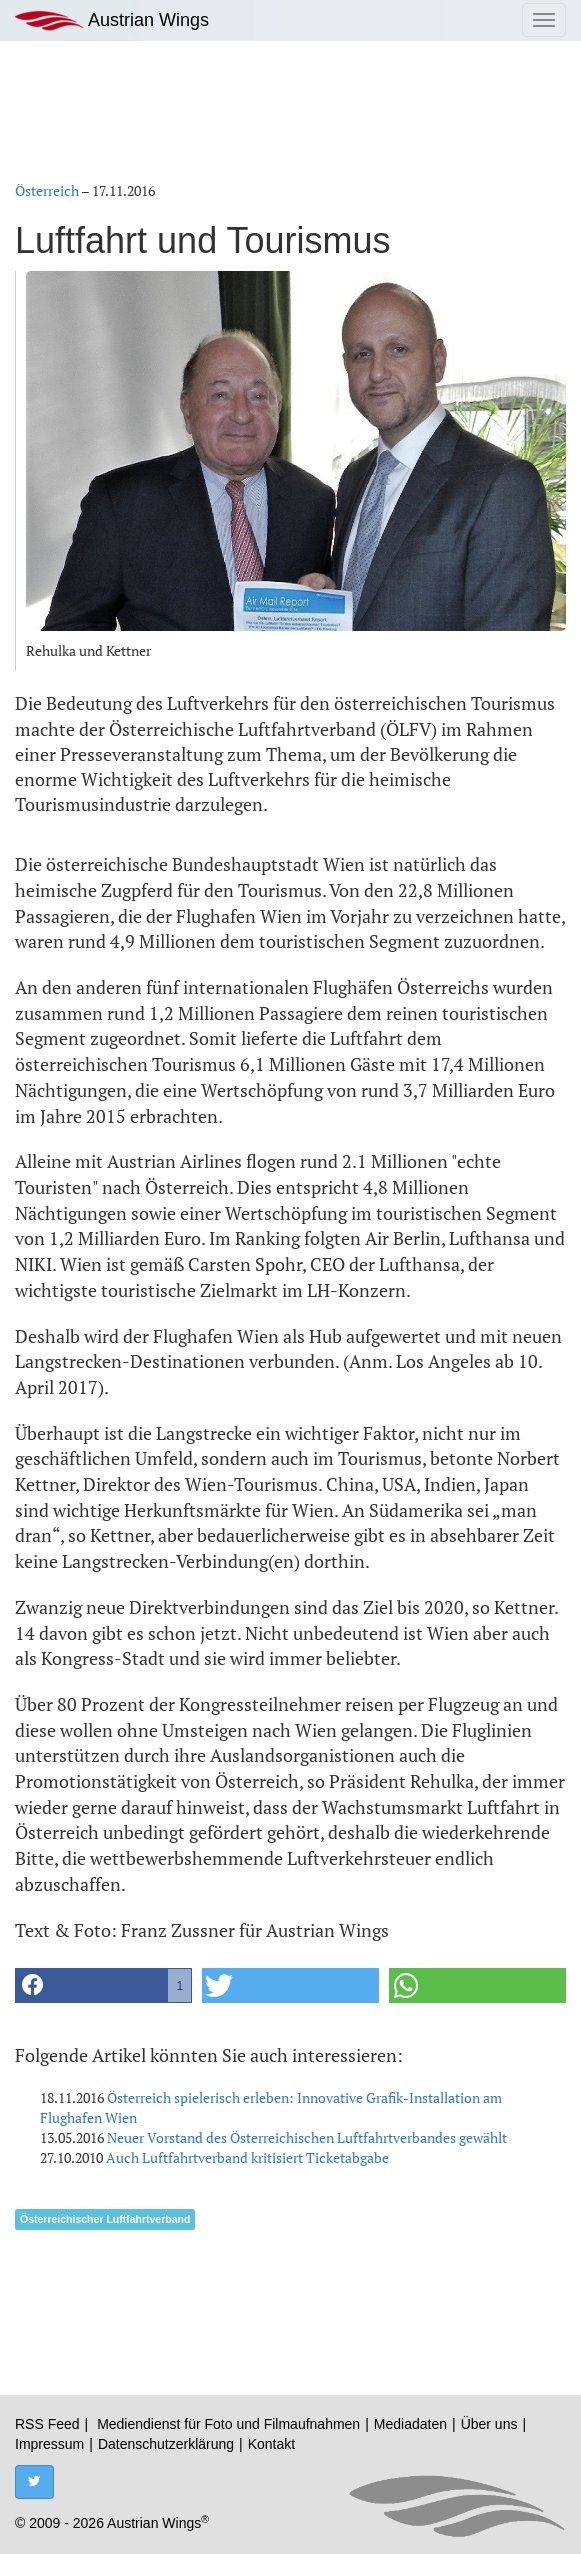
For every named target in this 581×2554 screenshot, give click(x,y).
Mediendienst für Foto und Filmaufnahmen (228, 2424)
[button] (103, 1985)
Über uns (489, 2424)
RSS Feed (47, 2424)
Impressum (49, 2444)
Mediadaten (410, 2424)
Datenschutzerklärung (166, 2444)
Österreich (47, 190)
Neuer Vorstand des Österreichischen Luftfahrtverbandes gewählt (307, 2137)
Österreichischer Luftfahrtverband (105, 2219)
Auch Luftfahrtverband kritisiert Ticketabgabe (247, 2157)
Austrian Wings (112, 20)
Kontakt (271, 2444)
